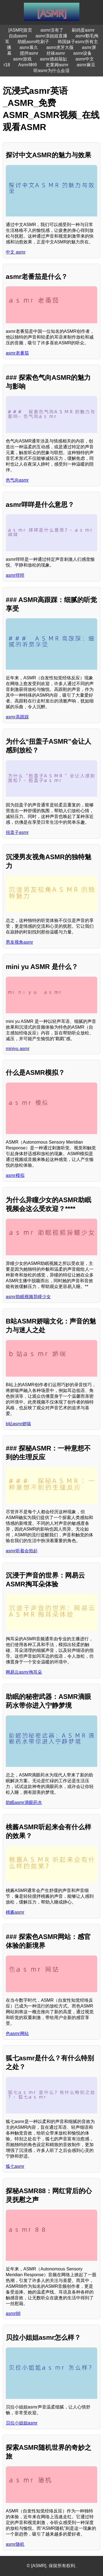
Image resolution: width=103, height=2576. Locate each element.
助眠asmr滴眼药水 (24, 1802)
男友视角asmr (19, 942)
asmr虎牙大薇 (60, 47)
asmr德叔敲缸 (53, 59)
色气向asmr (17, 480)
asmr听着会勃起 (22, 1550)
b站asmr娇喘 (18, 1423)
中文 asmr (16, 252)
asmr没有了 (52, 30)
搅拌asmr (29, 53)
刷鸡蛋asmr (83, 30)
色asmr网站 (17, 2033)
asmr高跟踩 (17, 717)
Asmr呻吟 (27, 64)
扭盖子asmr (17, 832)
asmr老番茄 (17, 353)
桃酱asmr (15, 1912)
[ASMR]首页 (20, 30)
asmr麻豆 (86, 64)
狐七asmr (15, 2166)
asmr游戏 (22, 59)
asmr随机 (15, 2544)
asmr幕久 (29, 47)
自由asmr (18, 36)
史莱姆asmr (57, 64)
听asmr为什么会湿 (52, 70)
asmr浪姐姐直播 (51, 36)
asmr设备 (82, 53)
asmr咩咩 (15, 575)
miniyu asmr (17, 1048)
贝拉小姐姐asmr (22, 2423)
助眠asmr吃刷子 (33, 41)
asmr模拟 (15, 1175)
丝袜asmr (55, 53)
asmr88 (13, 2313)
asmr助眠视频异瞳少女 (28, 1296)
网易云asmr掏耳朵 (24, 1672)
